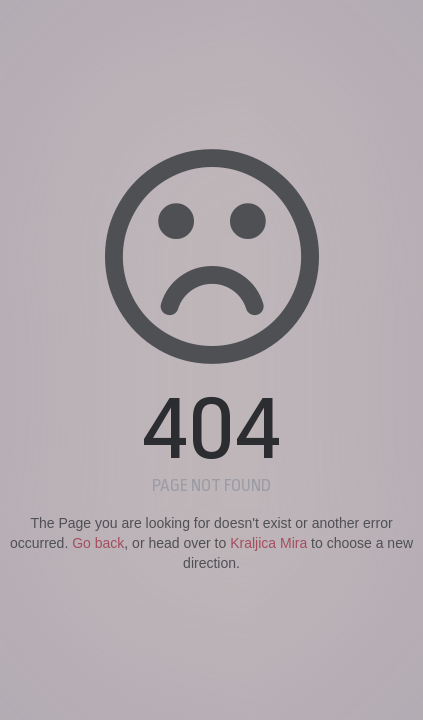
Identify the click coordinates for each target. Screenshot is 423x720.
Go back (98, 543)
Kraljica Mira (268, 543)
